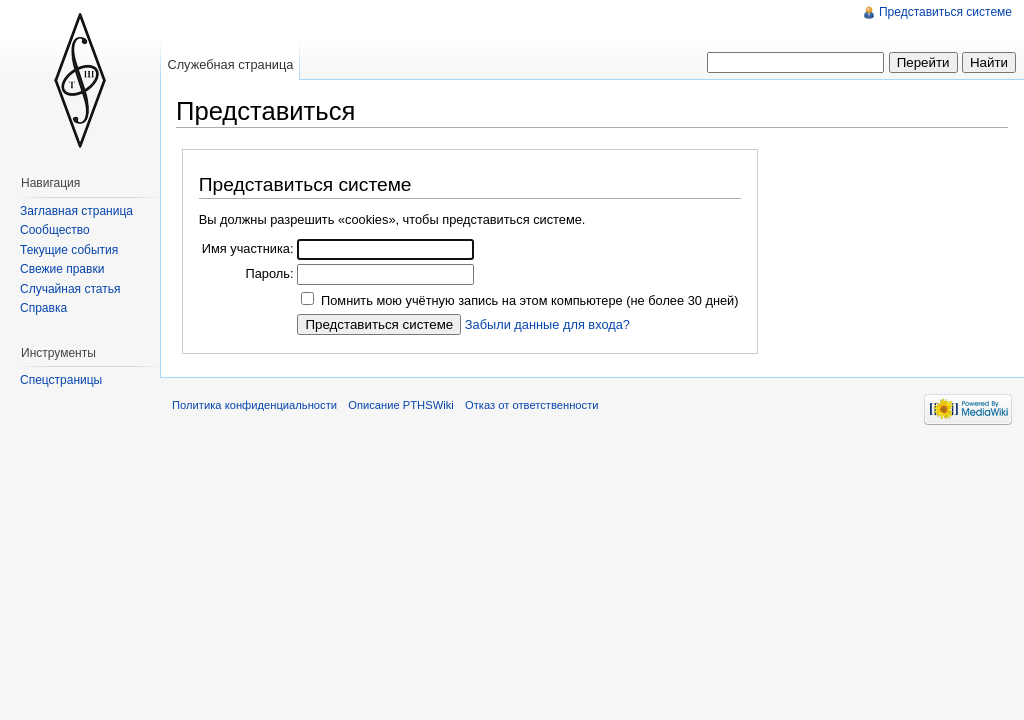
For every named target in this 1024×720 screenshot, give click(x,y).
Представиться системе (945, 12)
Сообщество (55, 230)
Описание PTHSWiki (401, 405)
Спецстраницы (61, 380)
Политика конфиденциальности (254, 405)
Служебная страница (230, 64)
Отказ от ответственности (532, 405)
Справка (43, 308)
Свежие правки (62, 269)
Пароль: (269, 273)
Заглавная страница (76, 211)
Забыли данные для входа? (547, 324)
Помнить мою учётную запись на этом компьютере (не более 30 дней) (529, 300)
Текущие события (69, 250)
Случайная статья (70, 289)
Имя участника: (248, 248)
